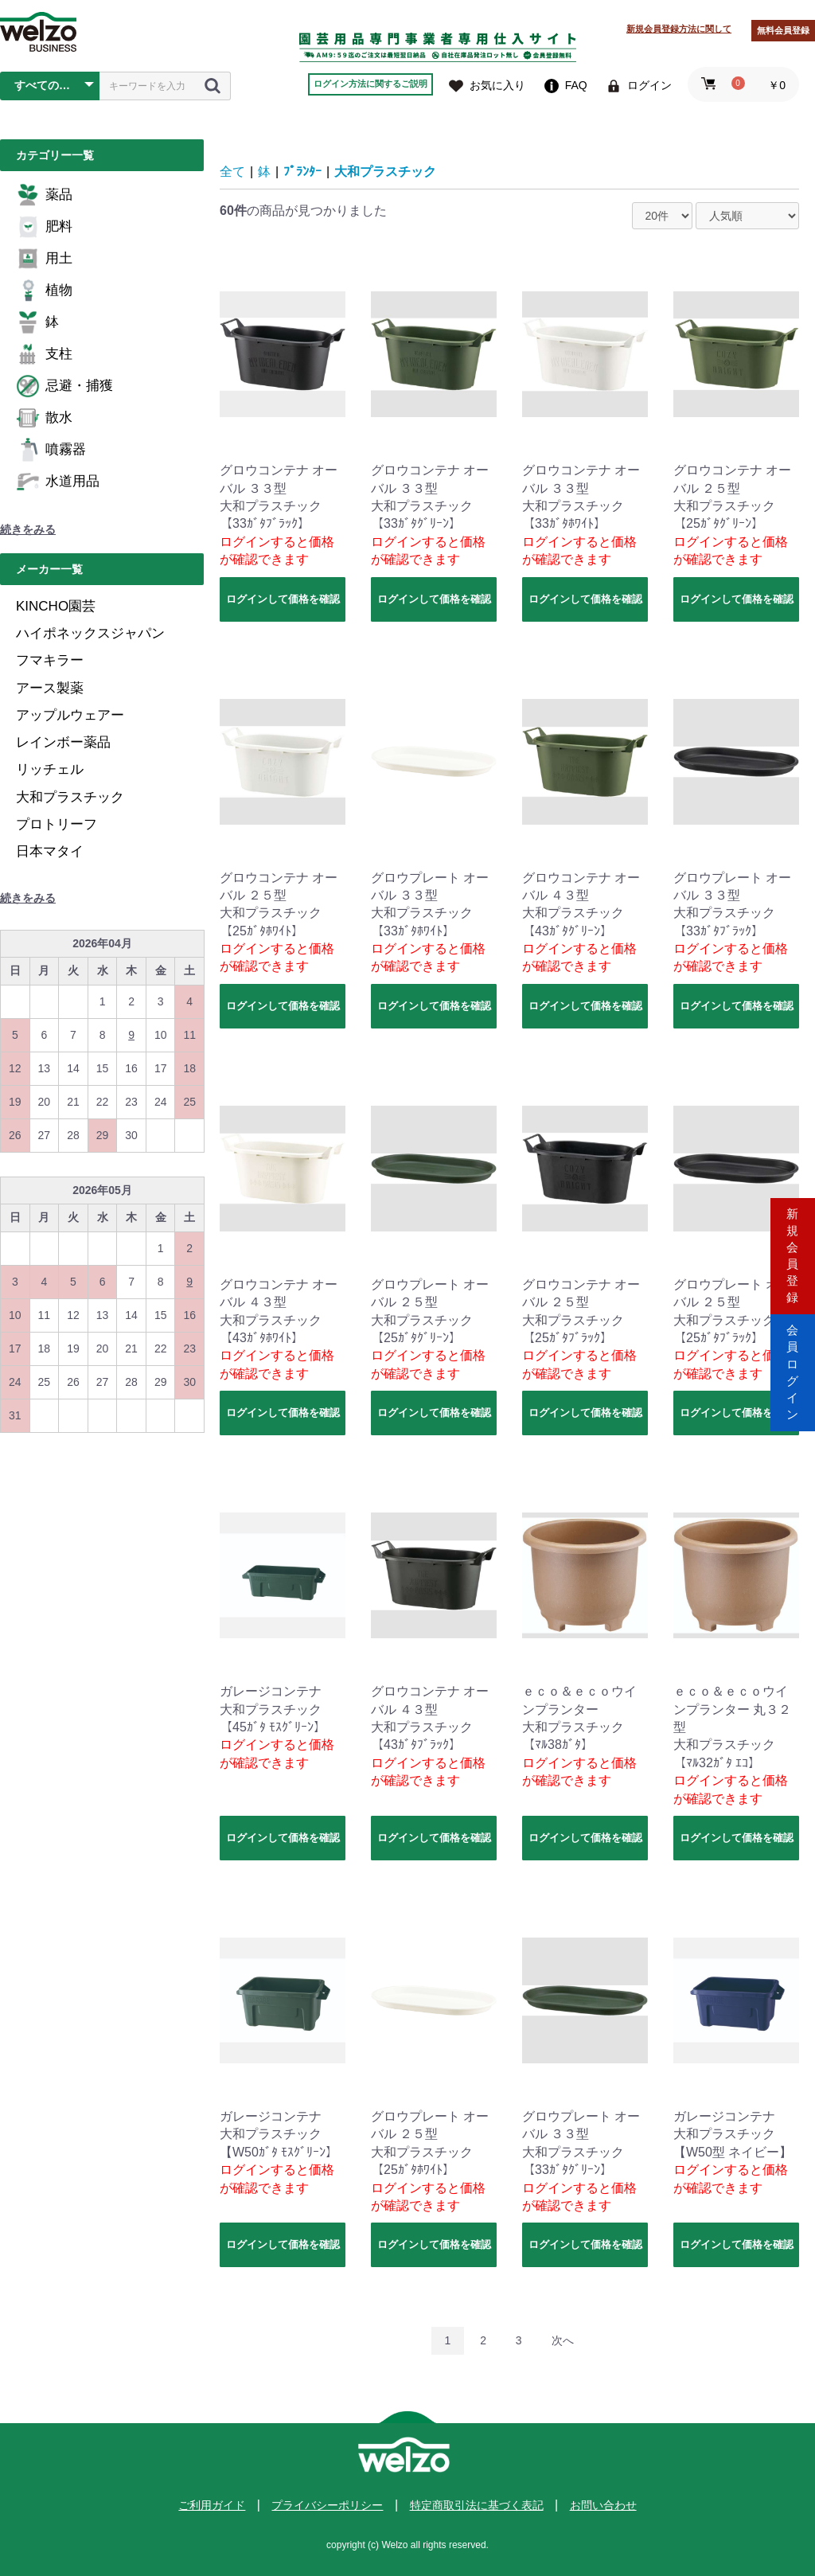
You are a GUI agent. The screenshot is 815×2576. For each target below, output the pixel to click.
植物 (44, 290)
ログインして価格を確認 (283, 599)
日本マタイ (50, 851)
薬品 (44, 195)
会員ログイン (793, 1355)
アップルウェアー (70, 715)
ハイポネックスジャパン (90, 633)
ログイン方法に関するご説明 (370, 83)
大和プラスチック (70, 797)
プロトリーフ (56, 824)
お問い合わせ (603, 2505)
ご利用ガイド (211, 2505)
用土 (44, 259)
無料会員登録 (783, 30)
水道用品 (57, 482)
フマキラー (50, 660)
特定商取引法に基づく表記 (477, 2505)
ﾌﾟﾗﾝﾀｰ (302, 171)
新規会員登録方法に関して (678, 28)
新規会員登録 (793, 1220)
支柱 (44, 354)
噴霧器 (51, 450)
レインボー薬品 (63, 742)
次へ (563, 2340)
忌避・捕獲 (64, 386)
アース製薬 (50, 688)
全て (232, 171)
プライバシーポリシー (327, 2505)
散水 (44, 418)
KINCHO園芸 (56, 606)
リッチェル (50, 769)
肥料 (44, 227)
